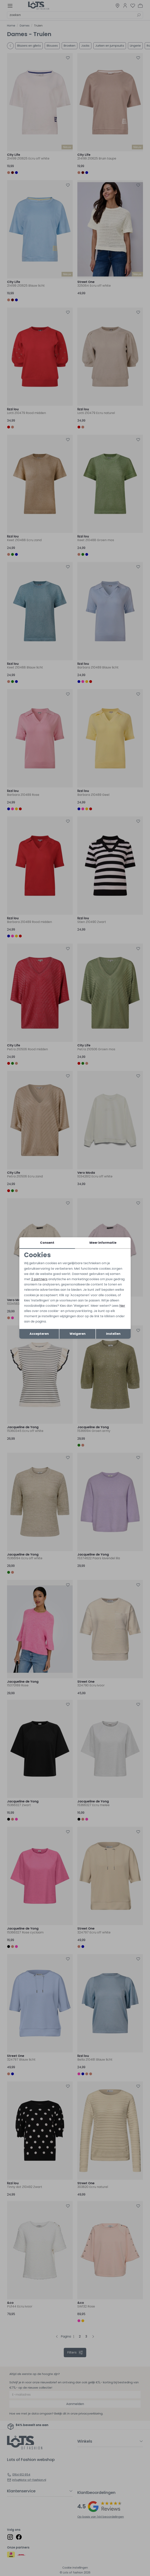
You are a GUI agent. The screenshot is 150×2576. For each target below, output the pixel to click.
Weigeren (78, 1333)
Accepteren (39, 1333)
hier (122, 1305)
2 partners (39, 1279)
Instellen (113, 1333)
